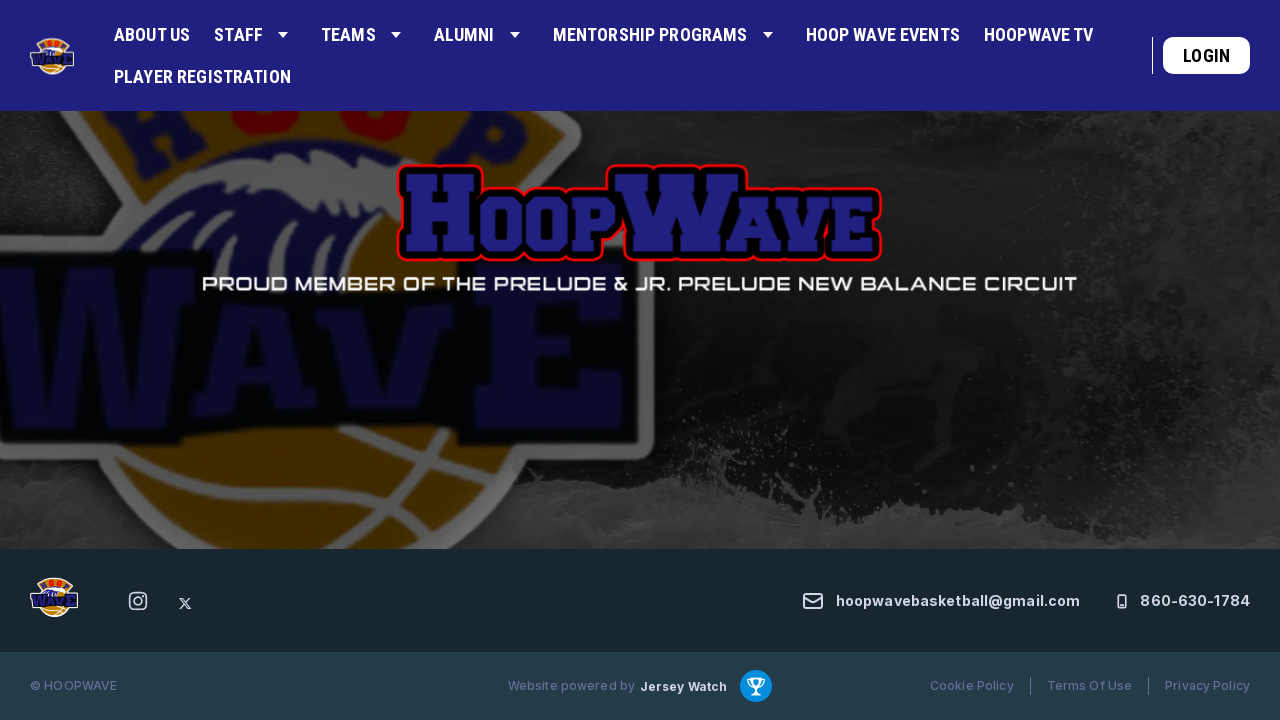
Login (1206, 55)
